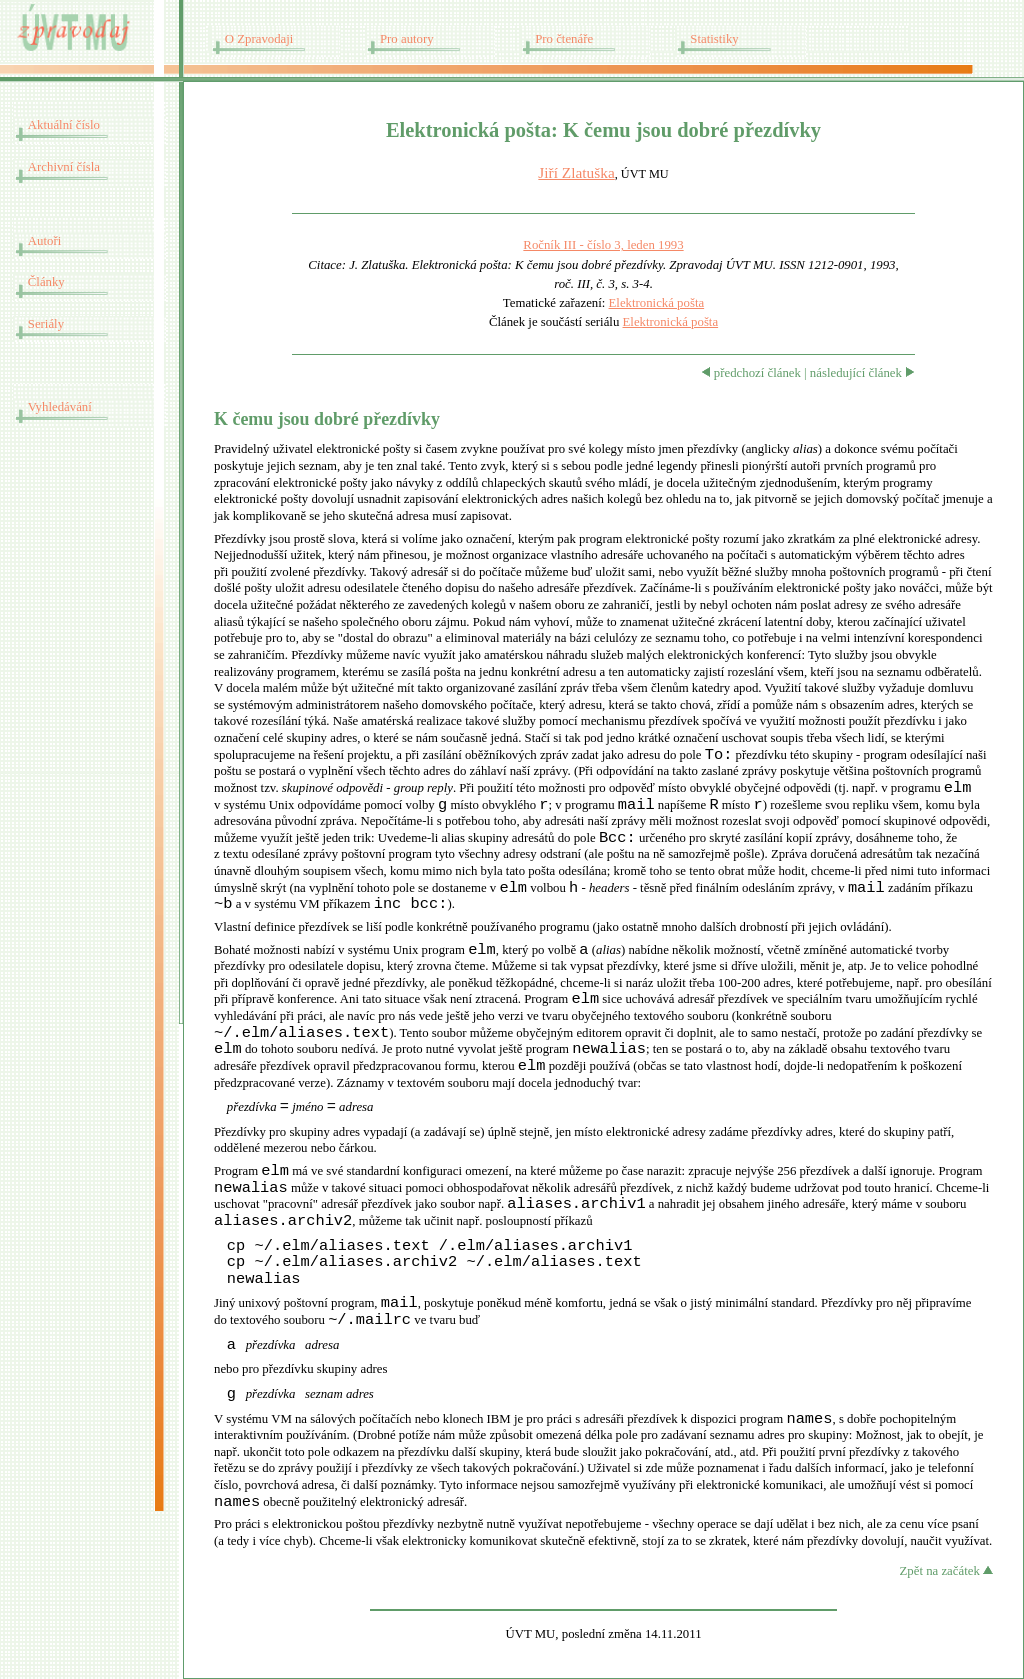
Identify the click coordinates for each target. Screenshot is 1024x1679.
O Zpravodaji (259, 39)
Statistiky (714, 39)
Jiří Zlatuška (576, 172)
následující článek (862, 373)
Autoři (44, 241)
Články (46, 282)
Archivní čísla (64, 167)
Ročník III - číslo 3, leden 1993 (603, 245)
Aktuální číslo (64, 125)
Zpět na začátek (946, 1571)
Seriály (46, 324)
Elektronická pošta (657, 303)
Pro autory (407, 39)
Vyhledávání (60, 407)
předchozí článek (751, 373)
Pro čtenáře (564, 39)
